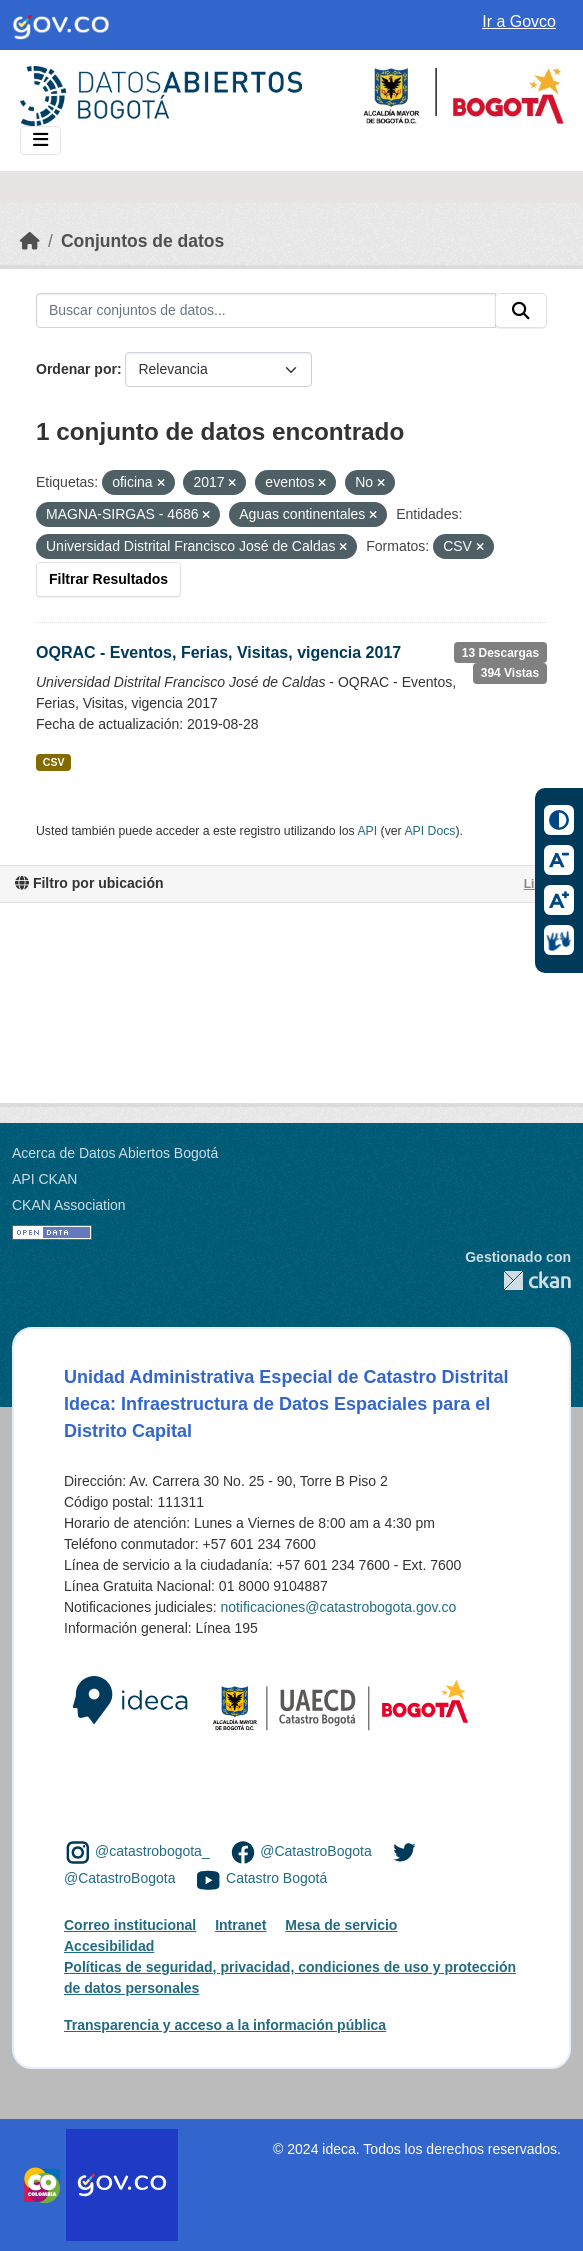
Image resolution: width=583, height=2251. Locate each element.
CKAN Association (69, 1205)
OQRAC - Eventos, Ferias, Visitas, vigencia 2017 (218, 652)
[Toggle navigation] (40, 140)
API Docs (429, 831)
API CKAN (44, 1179)
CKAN (518, 1280)
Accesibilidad (109, 1946)
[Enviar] (521, 311)
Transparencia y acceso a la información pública (225, 2025)
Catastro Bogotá (276, 1879)
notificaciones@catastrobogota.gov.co (338, 1607)
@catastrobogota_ (152, 1852)
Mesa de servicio (341, 1925)
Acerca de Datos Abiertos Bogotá (115, 1153)
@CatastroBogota (316, 1852)
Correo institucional (130, 1925)
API (367, 831)
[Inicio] (30, 241)
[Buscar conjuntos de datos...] (266, 311)
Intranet (240, 1925)
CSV (54, 762)
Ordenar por (76, 369)
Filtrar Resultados (108, 579)
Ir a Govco (519, 21)
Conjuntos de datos (142, 241)
